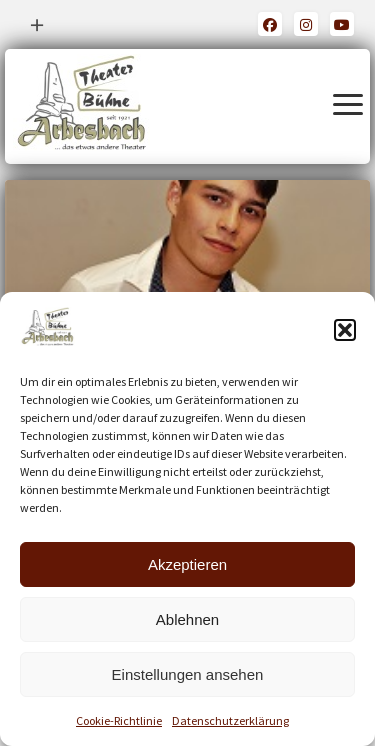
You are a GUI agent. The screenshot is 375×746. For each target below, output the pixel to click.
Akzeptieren (187, 564)
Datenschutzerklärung (230, 720)
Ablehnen (187, 619)
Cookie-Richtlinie (119, 720)
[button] (345, 330)
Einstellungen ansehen (188, 674)
